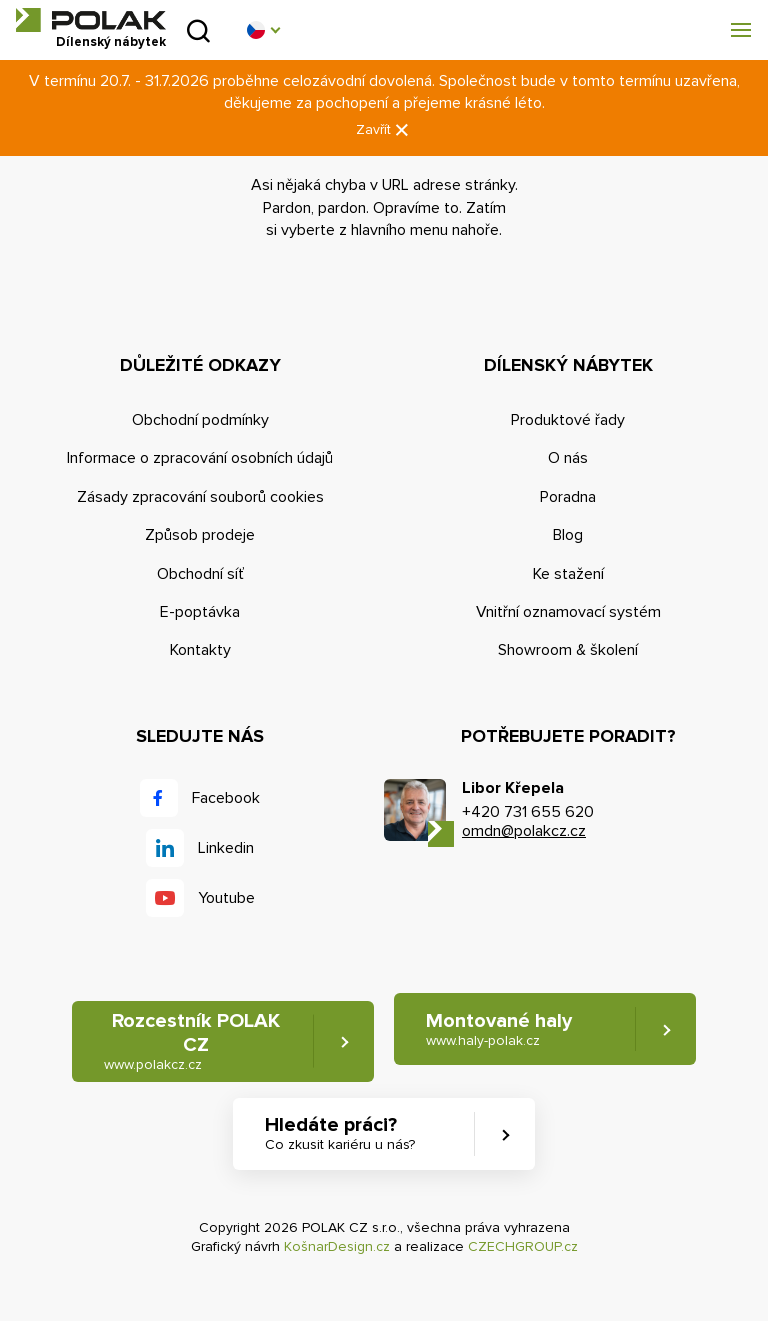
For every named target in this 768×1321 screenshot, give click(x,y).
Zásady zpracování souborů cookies (200, 497)
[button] (263, 30)
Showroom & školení (568, 650)
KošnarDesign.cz (337, 1246)
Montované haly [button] (499, 1029)
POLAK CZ (91, 20)
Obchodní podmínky (200, 420)
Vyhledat (198, 30)
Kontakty (200, 650)
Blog (568, 535)
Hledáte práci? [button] (340, 1133)
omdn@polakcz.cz (524, 831)
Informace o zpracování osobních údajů (200, 458)
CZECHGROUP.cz (523, 1246)
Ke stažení (568, 574)
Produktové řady (568, 420)
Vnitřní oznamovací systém (568, 612)
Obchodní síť (200, 574)
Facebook (226, 798)
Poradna (568, 497)
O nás (568, 458)
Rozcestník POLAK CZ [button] (192, 1041)
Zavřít (384, 130)
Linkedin (226, 848)
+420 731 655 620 (528, 812)
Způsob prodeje (200, 535)
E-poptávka (200, 612)
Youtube (226, 898)
